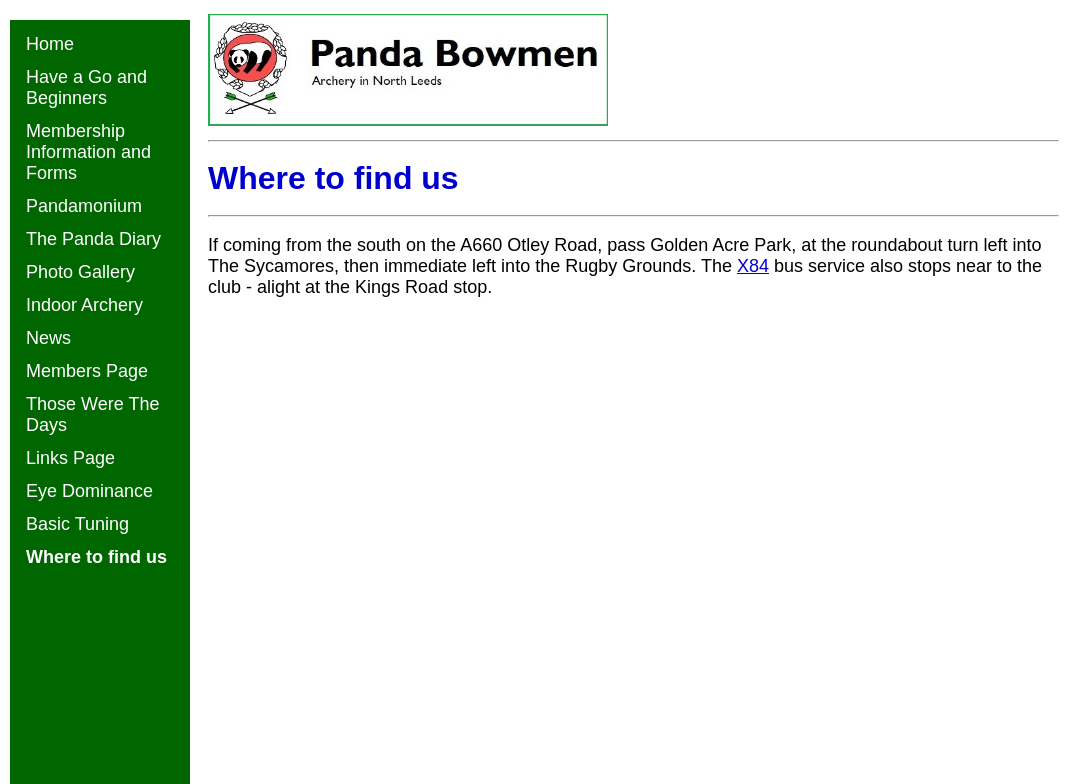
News (48, 338)
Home (50, 44)
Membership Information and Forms (88, 152)
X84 (753, 266)
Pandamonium (84, 206)
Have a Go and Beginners (86, 87)
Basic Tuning (77, 524)
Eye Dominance (89, 491)
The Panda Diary (93, 239)
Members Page (87, 371)
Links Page (70, 458)
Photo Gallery (80, 272)
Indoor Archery (84, 305)
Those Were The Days (92, 414)
